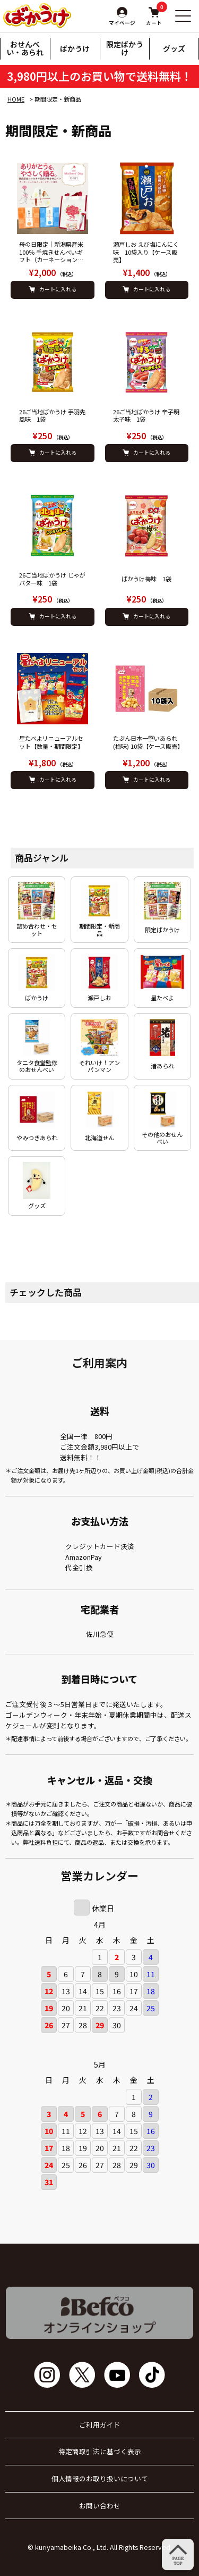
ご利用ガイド (99, 2425)
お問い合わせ (99, 2506)
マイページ (122, 22)
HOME (15, 99)
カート (154, 16)
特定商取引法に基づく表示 (99, 2451)
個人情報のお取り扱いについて (99, 2478)
